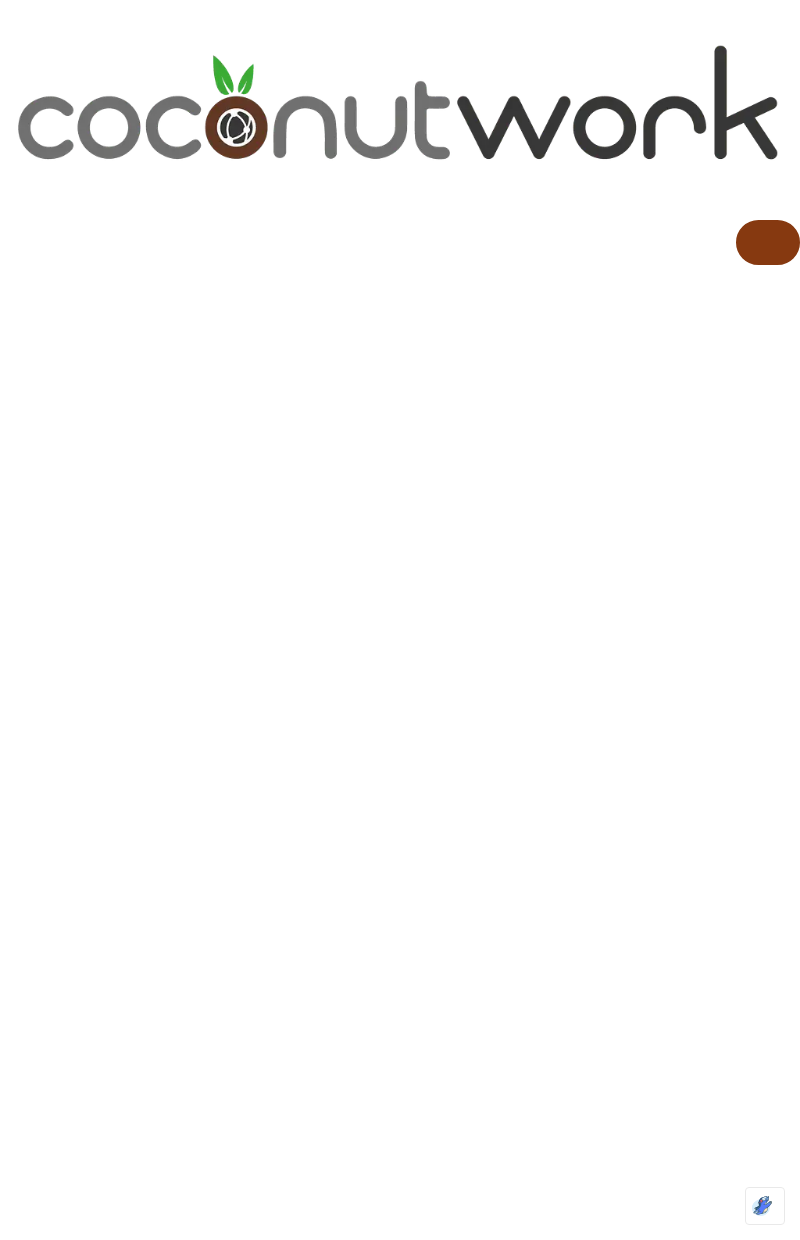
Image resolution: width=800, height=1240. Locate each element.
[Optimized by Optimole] (765, 1206)
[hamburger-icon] (768, 242)
